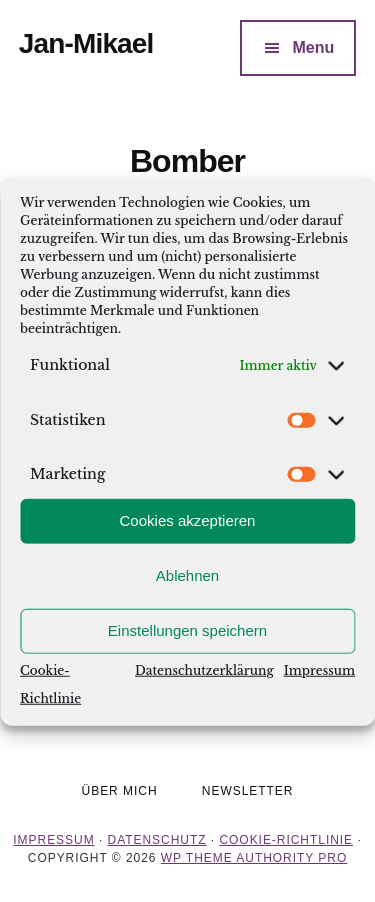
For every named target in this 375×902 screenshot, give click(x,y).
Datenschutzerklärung (204, 669)
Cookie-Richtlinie (286, 840)
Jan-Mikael (86, 43)
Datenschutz (157, 840)
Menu (313, 47)
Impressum (319, 669)
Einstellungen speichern (187, 630)
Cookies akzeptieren (188, 520)
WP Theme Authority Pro (254, 858)
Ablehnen (187, 575)
